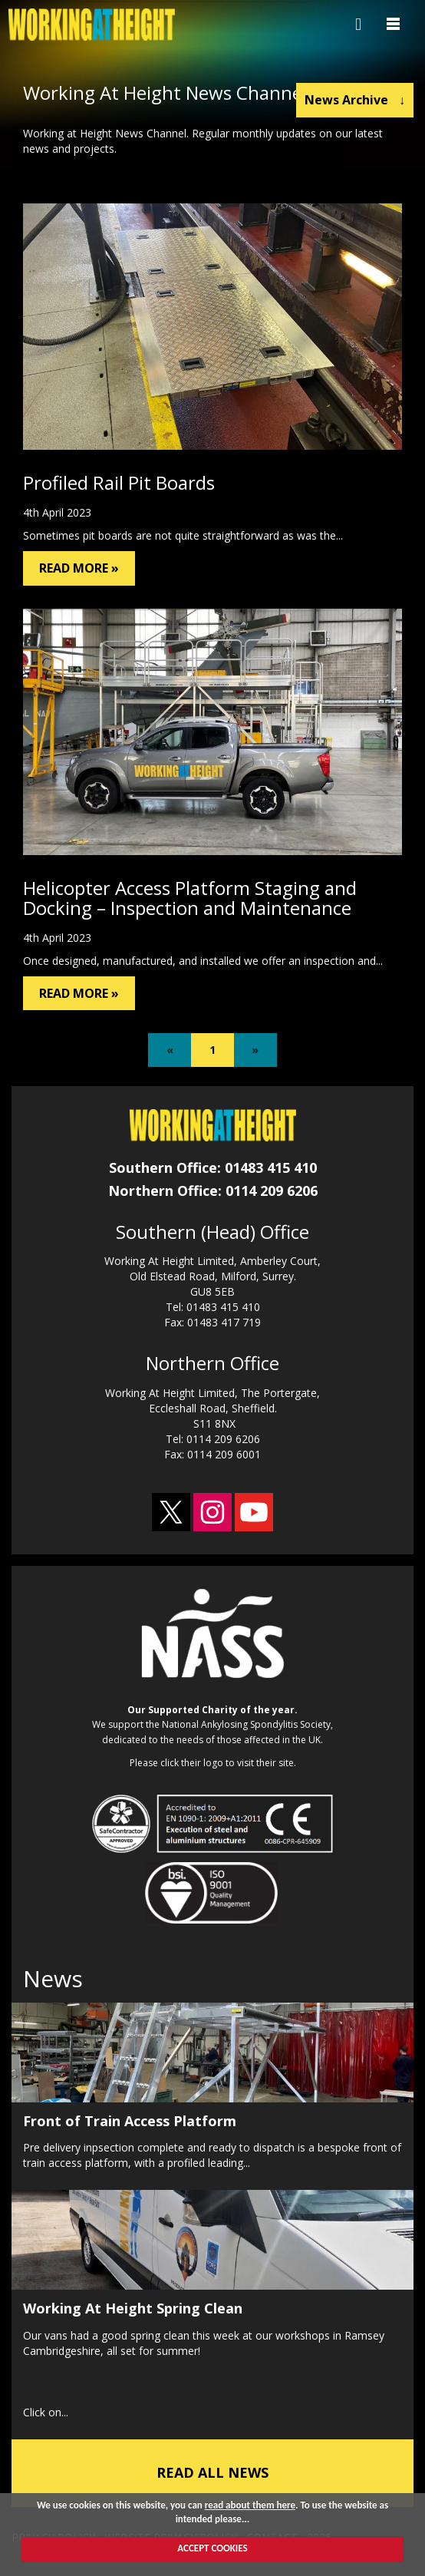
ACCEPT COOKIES (212, 2548)
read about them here (250, 2505)
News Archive (355, 99)
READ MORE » (79, 568)
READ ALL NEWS (212, 2472)
